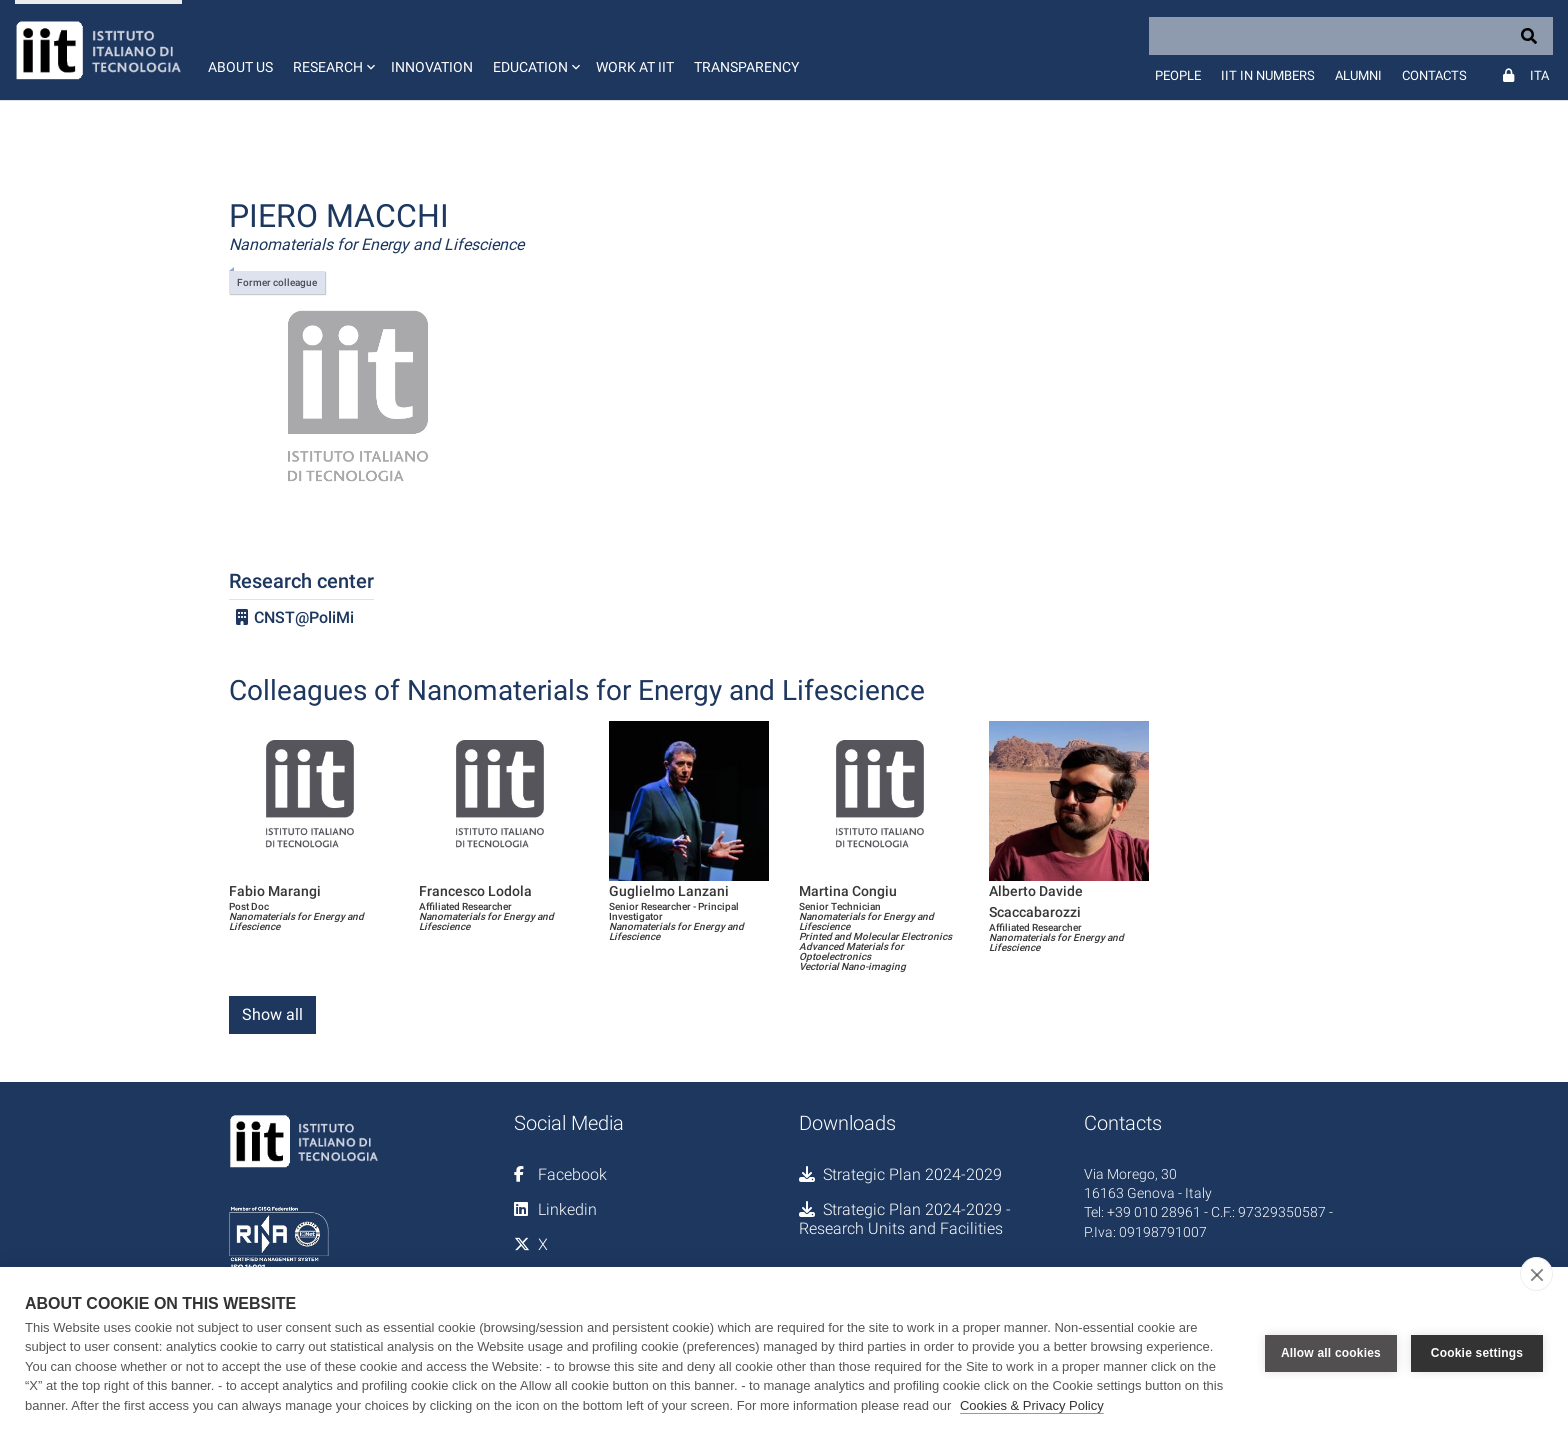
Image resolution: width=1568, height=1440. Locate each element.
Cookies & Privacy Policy (1032, 1405)
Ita (1539, 75)
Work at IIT (635, 67)
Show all (272, 1014)
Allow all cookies (1331, 1353)
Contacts (1434, 75)
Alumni (1358, 75)
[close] (1536, 1274)
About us (240, 67)
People (1178, 75)
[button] (332, 50)
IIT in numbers (1268, 75)
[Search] (1351, 36)
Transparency (746, 67)
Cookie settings (1477, 1353)
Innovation (432, 67)
